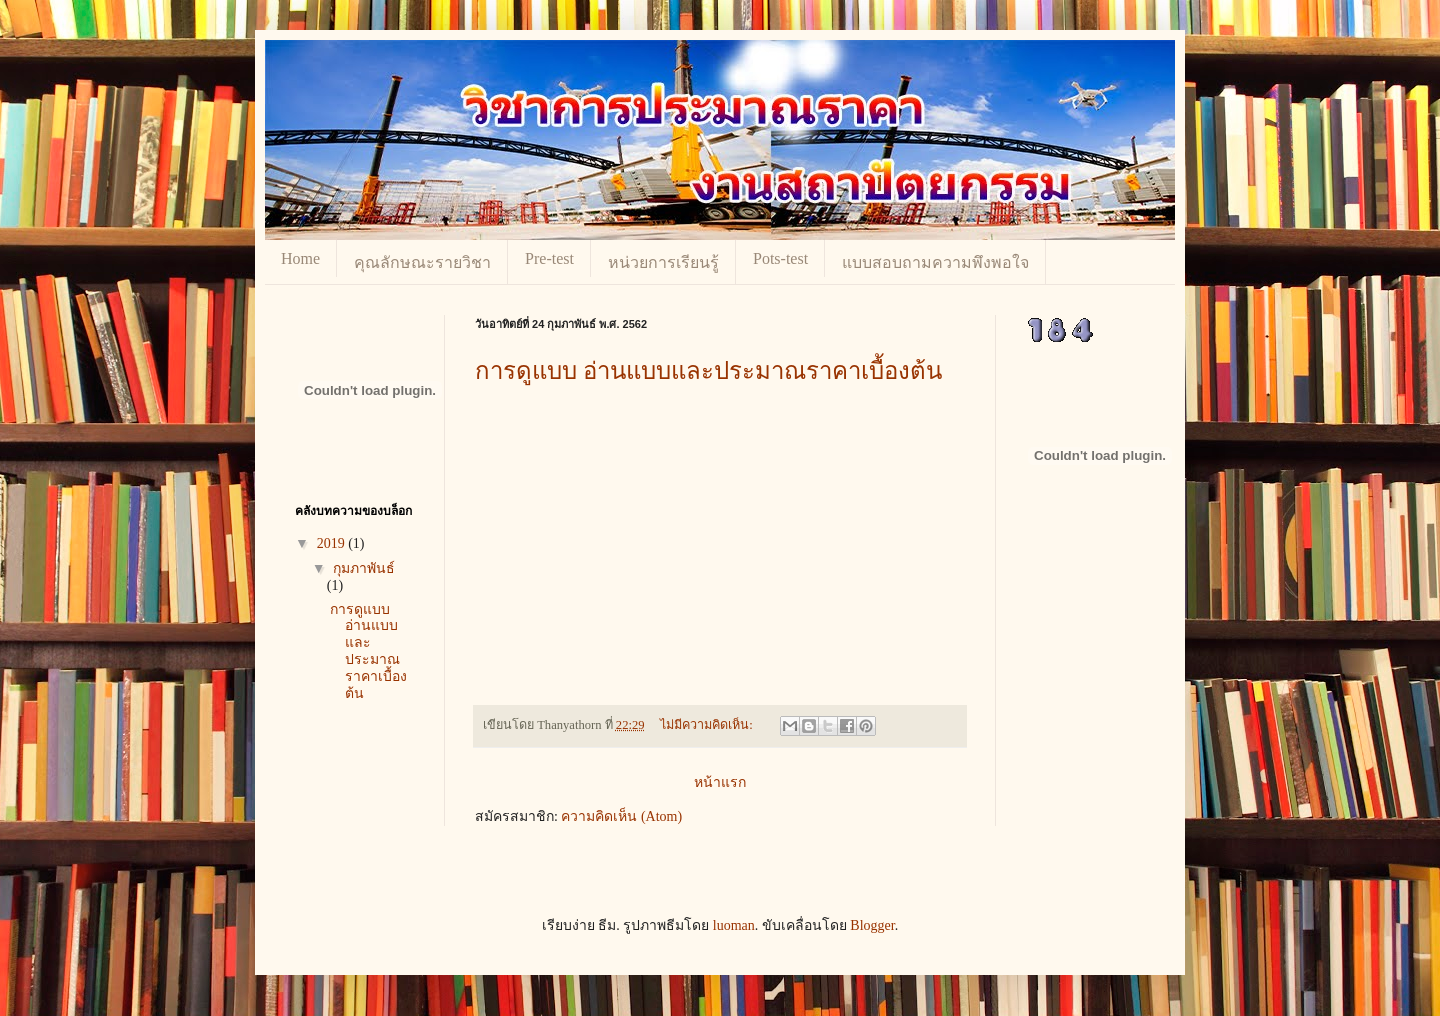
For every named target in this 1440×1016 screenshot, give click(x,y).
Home (300, 258)
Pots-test (780, 258)
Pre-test (549, 258)
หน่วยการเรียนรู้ (663, 262)
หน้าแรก (720, 782)
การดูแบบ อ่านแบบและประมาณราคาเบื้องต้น (708, 371)
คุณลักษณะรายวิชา (422, 262)
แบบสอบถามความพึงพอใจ (935, 262)
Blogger (872, 925)
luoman (734, 925)
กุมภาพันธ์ (364, 568)
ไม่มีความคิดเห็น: (708, 725)
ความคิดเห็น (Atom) (621, 816)
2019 (333, 543)
